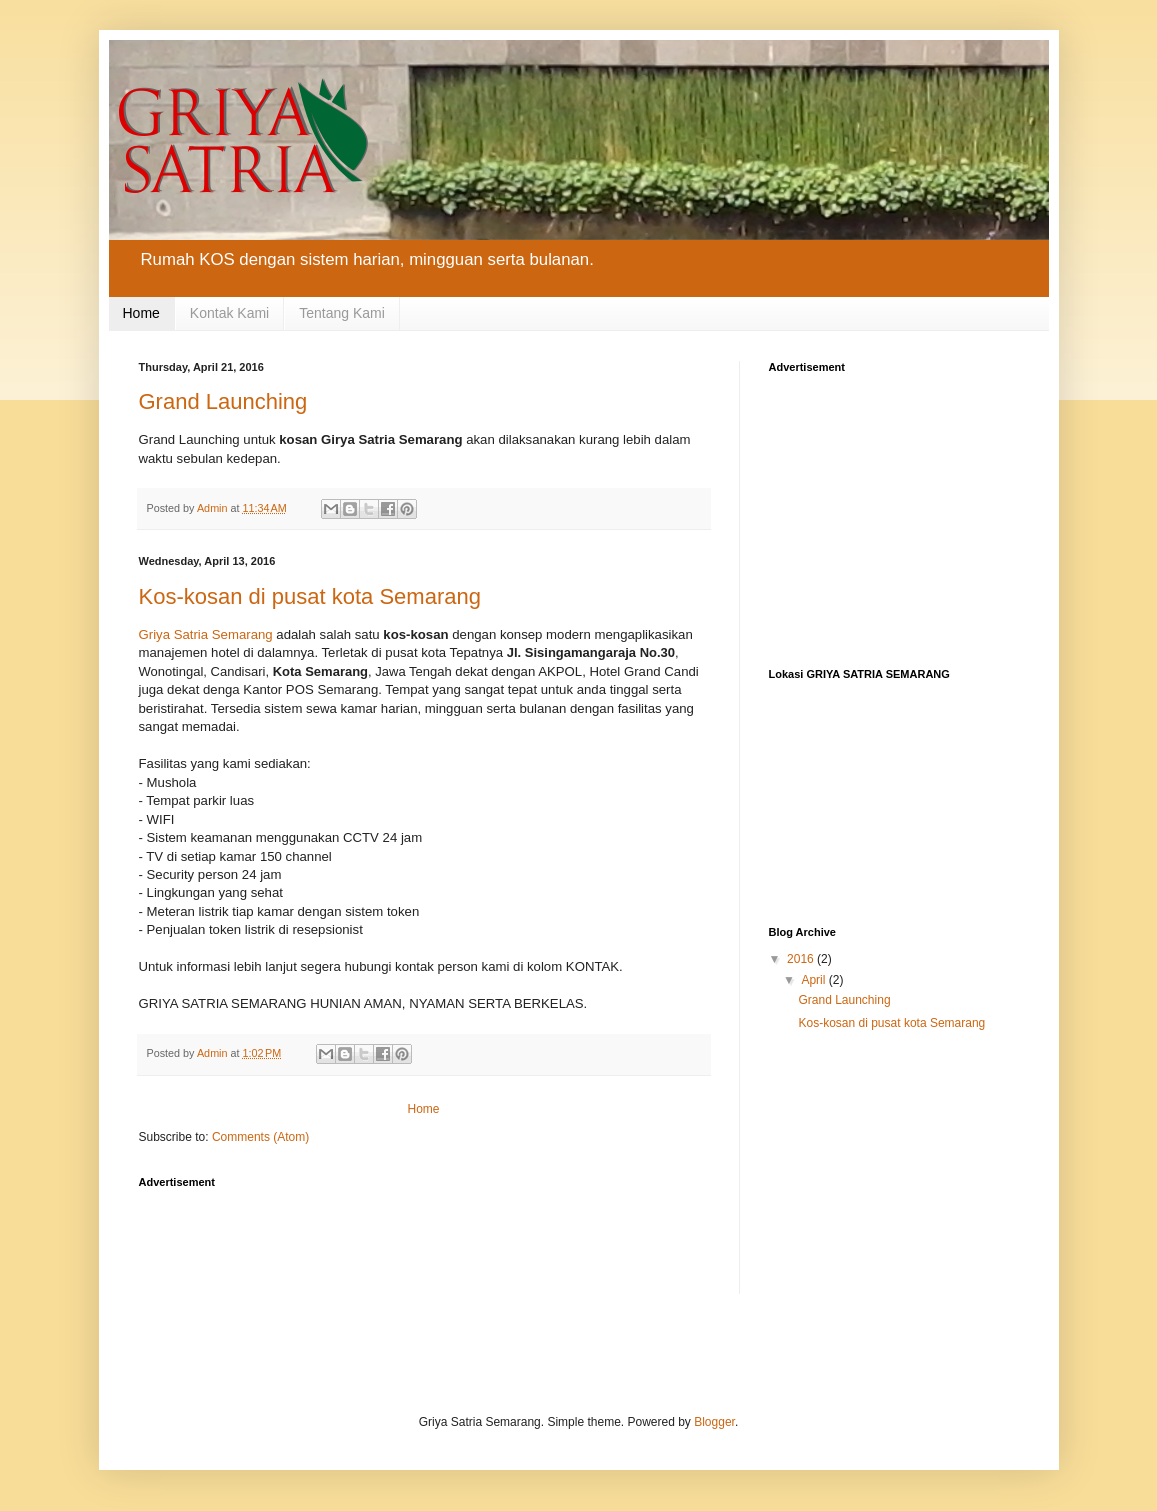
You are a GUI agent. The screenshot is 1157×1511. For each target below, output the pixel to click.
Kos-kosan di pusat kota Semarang (310, 596)
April (814, 980)
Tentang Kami (342, 313)
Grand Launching (223, 401)
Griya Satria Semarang (206, 634)
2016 (802, 959)
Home (141, 313)
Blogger (714, 1422)
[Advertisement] (503, 1244)
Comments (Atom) (260, 1137)
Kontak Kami (229, 313)
